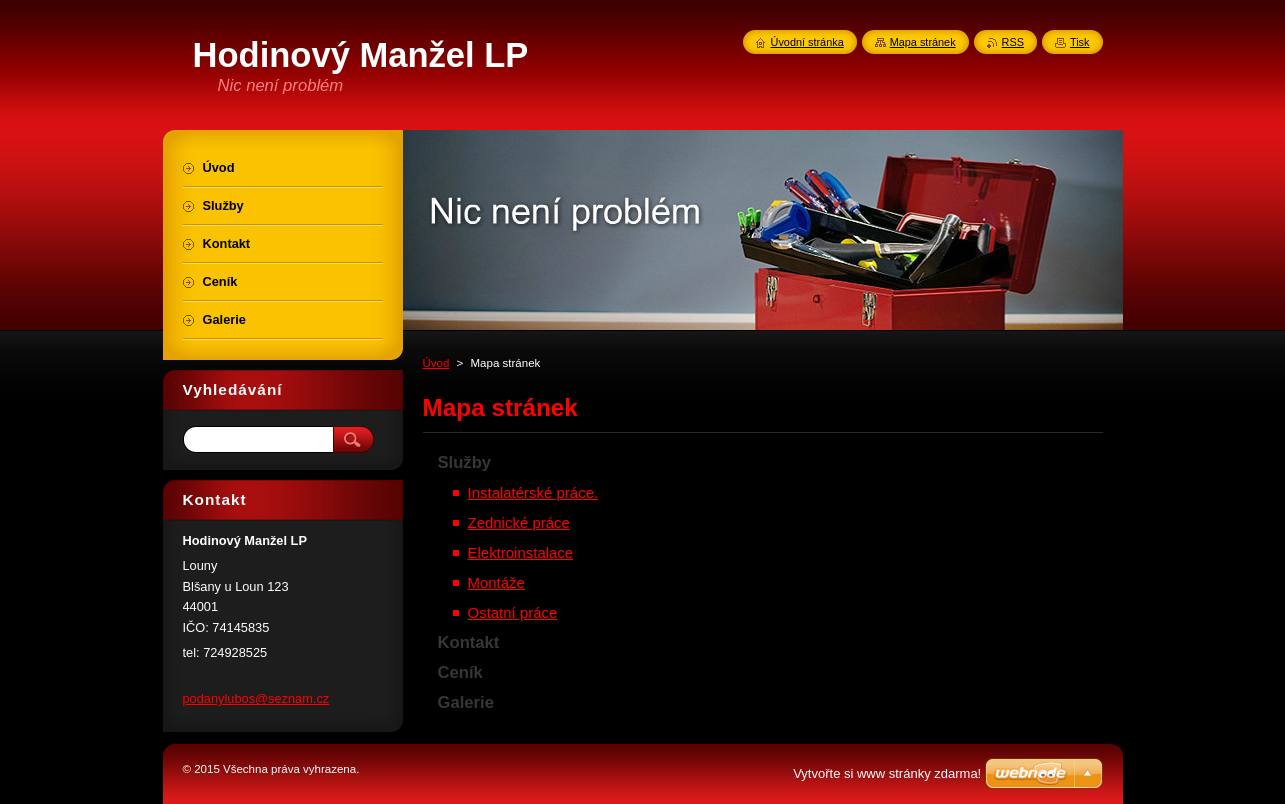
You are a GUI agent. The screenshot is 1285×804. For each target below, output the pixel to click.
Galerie (466, 702)
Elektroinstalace (521, 552)
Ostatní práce (513, 612)
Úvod (436, 363)
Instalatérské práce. (533, 492)
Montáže (496, 582)
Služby (465, 462)
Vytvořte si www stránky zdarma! (887, 773)
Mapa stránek (923, 42)
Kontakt (469, 642)
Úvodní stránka (807, 42)
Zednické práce (519, 522)
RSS (1013, 42)
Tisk (1080, 42)
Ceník (460, 672)
